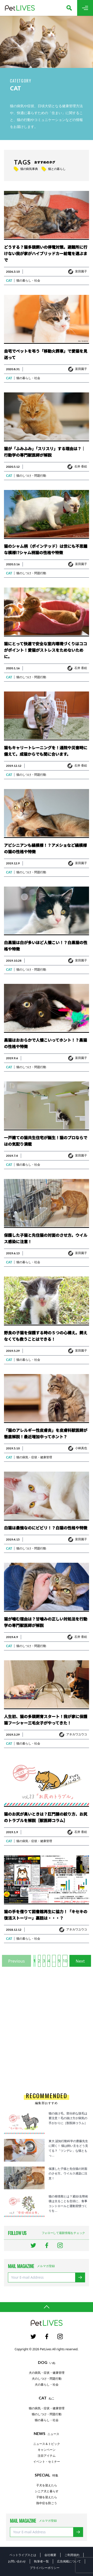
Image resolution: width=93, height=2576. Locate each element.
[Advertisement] (46, 2029)
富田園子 (81, 271)
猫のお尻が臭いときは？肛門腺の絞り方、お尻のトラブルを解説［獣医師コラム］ (45, 1817)
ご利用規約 (71, 2555)
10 (65, 1961)
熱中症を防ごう (46, 2503)
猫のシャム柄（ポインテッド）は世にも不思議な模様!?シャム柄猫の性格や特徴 (45, 549)
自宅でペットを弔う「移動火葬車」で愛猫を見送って (45, 354)
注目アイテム (47, 2455)
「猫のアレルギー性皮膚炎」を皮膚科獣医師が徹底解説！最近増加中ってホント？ (45, 1433)
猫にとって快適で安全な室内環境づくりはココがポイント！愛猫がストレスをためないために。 (45, 650)
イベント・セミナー (46, 2461)
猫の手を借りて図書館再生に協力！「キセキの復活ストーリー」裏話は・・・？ (45, 1914)
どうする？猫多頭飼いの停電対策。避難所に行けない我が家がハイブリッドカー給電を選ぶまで (45, 253)
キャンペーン (47, 2450)
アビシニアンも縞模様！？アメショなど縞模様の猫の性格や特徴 (45, 848)
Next (80, 1961)
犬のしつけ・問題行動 (47, 2378)
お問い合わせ (17, 2561)
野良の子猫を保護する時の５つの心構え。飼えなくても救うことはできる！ (45, 1336)
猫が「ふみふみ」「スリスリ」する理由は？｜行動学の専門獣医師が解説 (44, 452)
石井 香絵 (80, 466)
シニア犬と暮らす (47, 2491)
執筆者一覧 (41, 2561)
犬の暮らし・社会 (47, 2384)
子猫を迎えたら (46, 2497)
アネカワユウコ (76, 1734)
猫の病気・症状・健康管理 (34, 1457)
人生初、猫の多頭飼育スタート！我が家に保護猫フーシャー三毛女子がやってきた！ (45, 1719)
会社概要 (50, 2555)
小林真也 (81, 1448)
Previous (16, 1961)
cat (9, 280)
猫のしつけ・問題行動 (31, 475)
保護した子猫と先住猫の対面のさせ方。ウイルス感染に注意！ (45, 1238)
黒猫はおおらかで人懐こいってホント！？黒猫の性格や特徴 (45, 1043)
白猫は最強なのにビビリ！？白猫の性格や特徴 (45, 1528)
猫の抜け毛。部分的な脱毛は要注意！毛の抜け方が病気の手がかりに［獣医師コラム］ (68, 2118)
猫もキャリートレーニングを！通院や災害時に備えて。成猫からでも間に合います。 (45, 751)
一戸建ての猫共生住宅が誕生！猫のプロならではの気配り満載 (45, 1141)
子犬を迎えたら (46, 2485)
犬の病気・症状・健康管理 (46, 2372)
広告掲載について (69, 2561)
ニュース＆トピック (46, 2444)
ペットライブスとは (22, 2555)
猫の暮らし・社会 (28, 280)
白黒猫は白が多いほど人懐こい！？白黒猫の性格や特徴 (45, 945)
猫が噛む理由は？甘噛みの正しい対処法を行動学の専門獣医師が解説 (45, 1622)
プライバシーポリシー (45, 2568)
